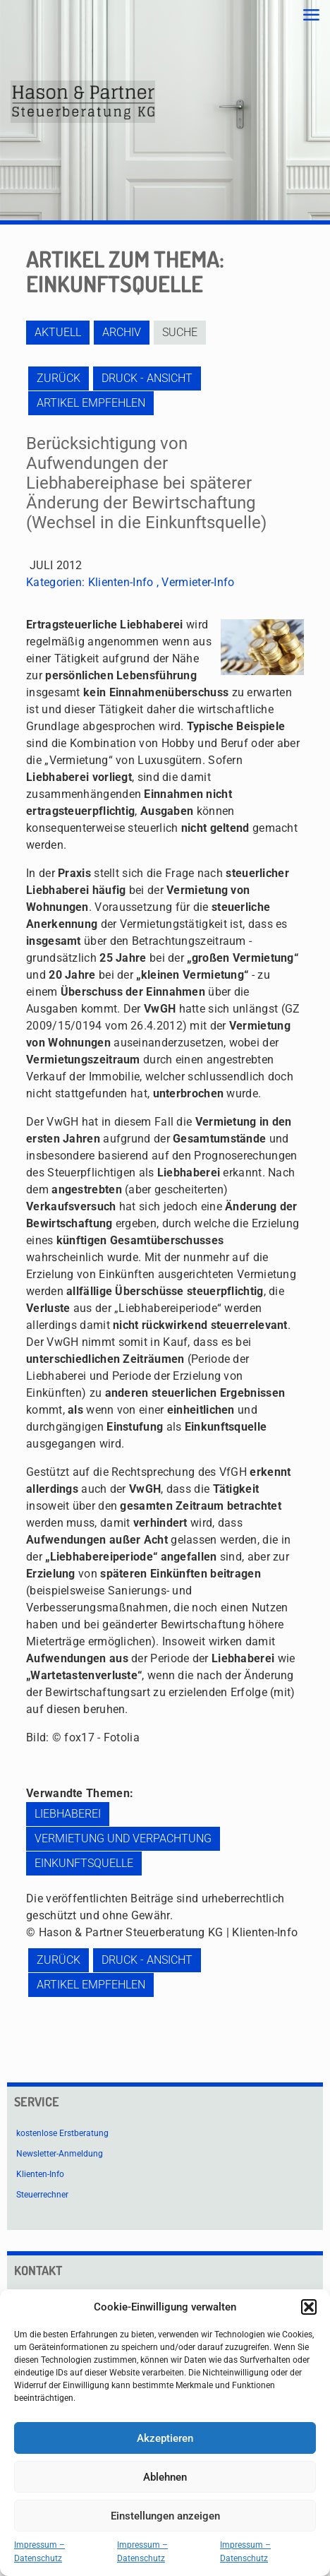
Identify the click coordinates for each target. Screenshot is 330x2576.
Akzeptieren (165, 2438)
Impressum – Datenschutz (39, 2551)
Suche (179, 332)
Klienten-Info (121, 582)
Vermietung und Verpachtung (123, 1838)
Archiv (121, 332)
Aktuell (58, 332)
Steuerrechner (42, 2195)
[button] (309, 2307)
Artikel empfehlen (91, 403)
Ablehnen (165, 2477)
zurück (58, 378)
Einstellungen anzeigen (165, 2516)
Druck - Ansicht (147, 378)
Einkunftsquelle (84, 1863)
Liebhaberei (68, 1813)
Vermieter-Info (197, 582)
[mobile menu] (311, 16)
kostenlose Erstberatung (62, 2133)
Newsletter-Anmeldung (59, 2154)
